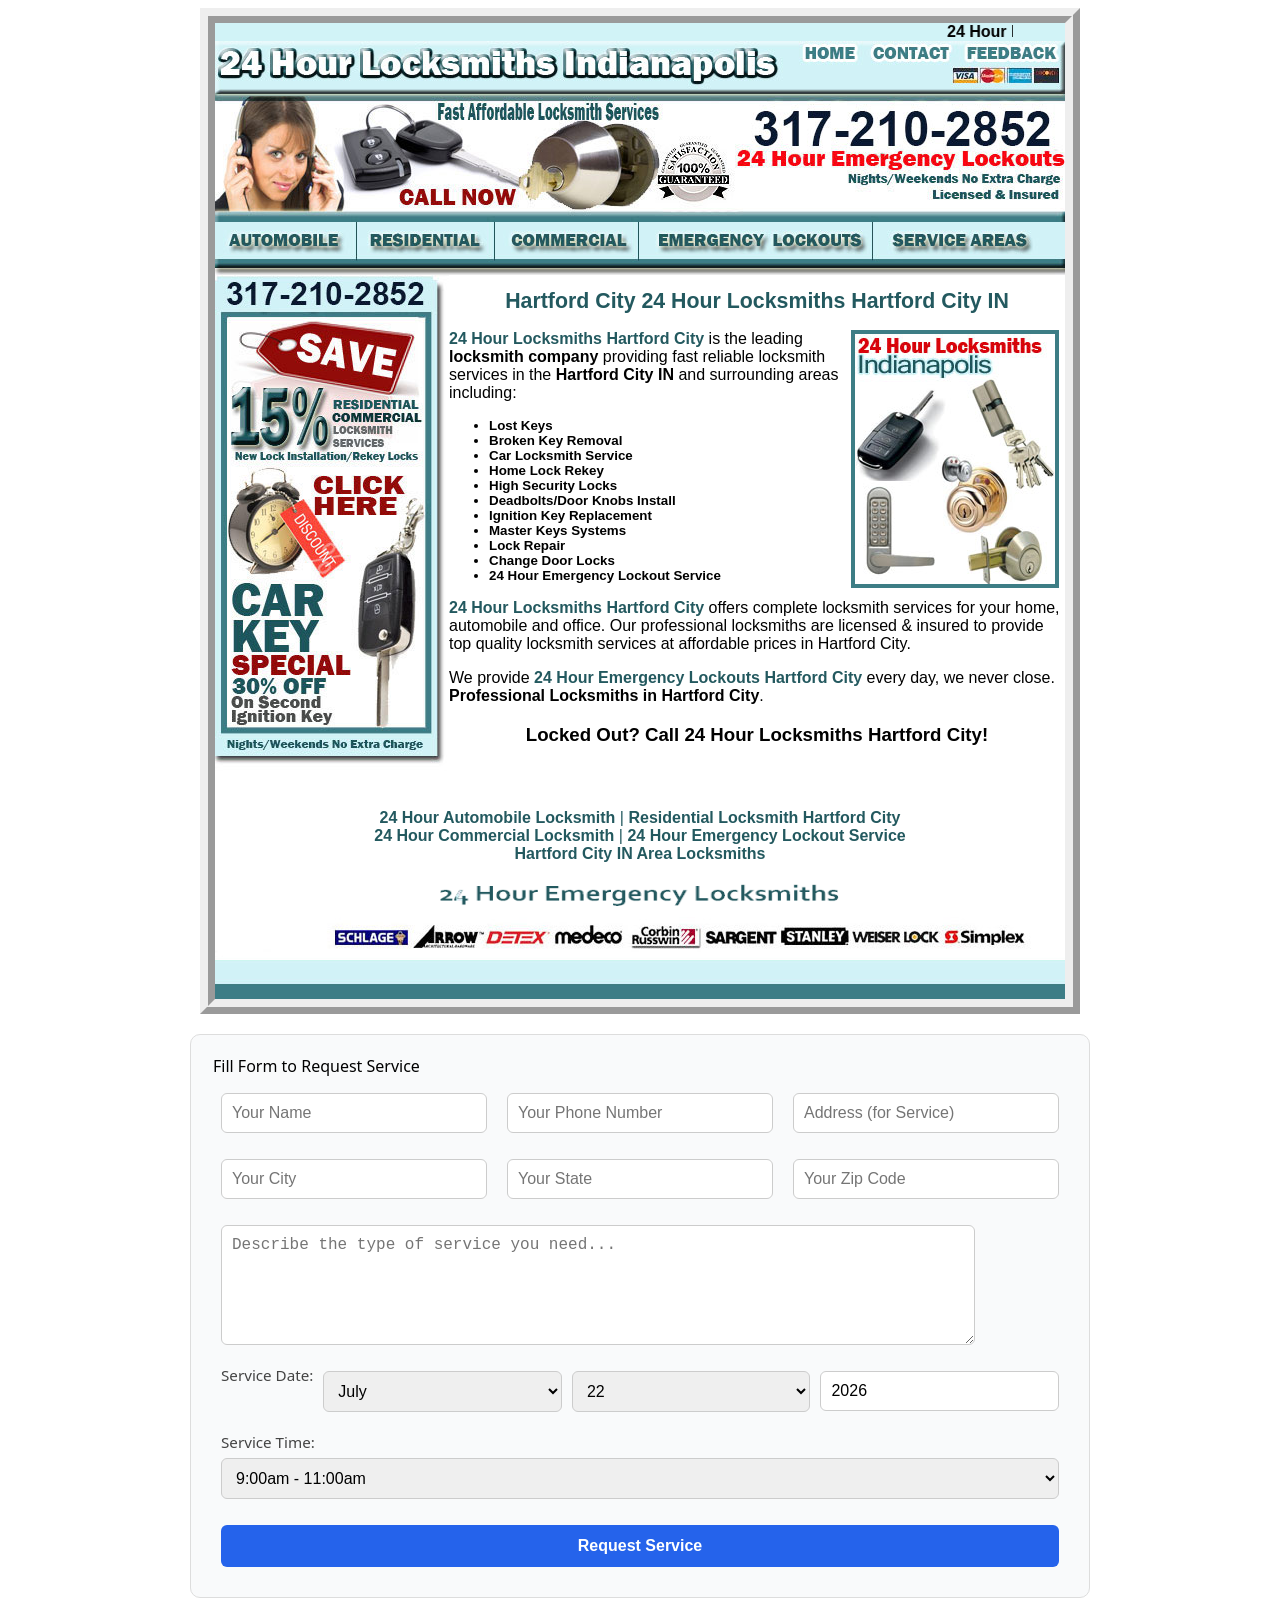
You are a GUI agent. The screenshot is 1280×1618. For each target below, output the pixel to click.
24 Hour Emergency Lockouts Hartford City (696, 677)
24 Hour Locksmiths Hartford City (576, 338)
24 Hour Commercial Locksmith (494, 835)
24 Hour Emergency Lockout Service (766, 835)
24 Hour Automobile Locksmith (498, 817)
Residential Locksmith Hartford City (764, 817)
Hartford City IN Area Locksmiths (639, 853)
